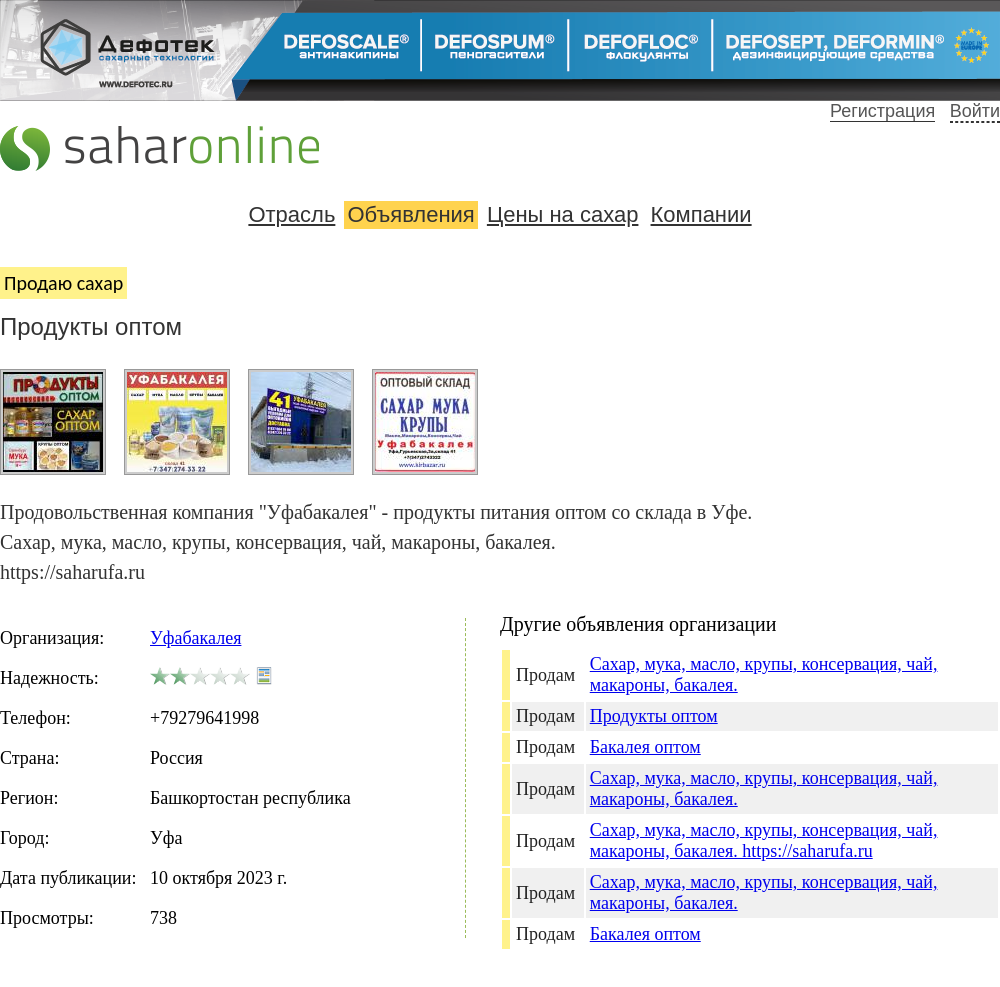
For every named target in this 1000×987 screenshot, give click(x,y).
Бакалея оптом (645, 747)
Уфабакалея (195, 638)
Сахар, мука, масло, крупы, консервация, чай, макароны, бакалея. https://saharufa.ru (764, 840)
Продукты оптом (654, 716)
